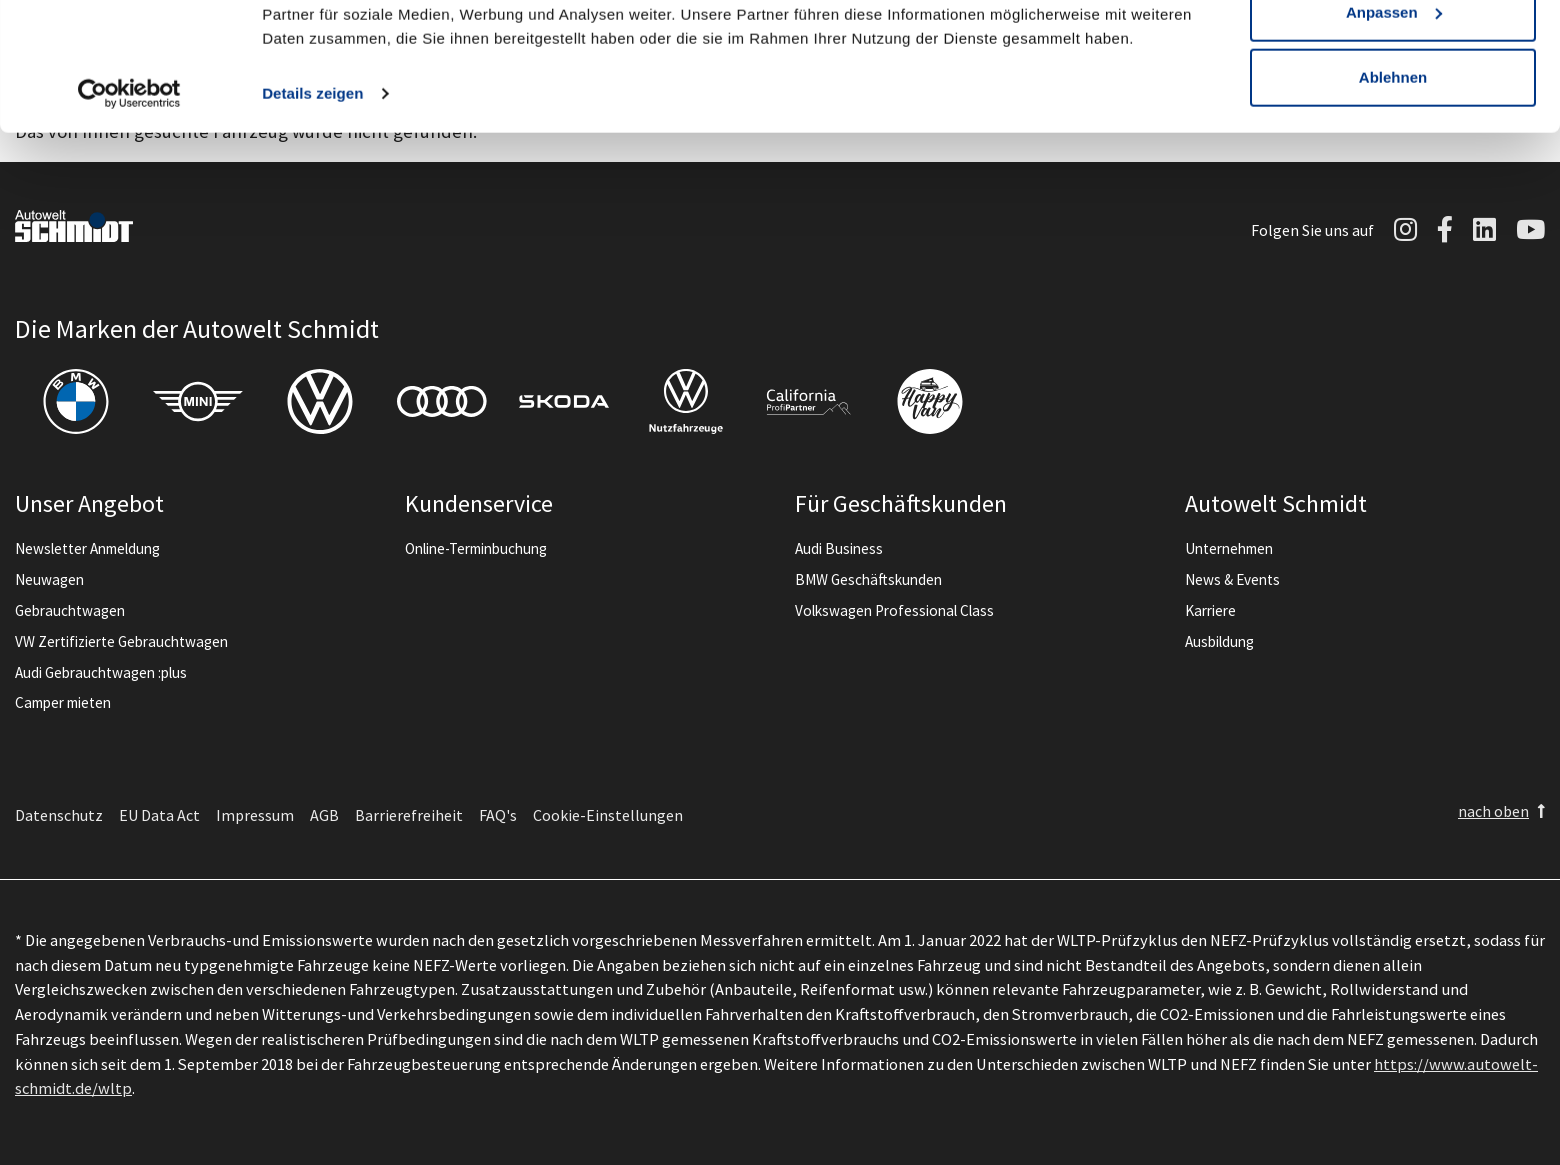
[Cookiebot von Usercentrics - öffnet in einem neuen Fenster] (129, 200)
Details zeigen (312, 199)
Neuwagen (49, 579)
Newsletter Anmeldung (87, 548)
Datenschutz (59, 815)
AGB (324, 815)
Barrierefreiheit (409, 815)
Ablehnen (1393, 183)
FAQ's (498, 815)
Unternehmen (1229, 548)
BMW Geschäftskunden (868, 579)
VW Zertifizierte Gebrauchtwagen (121, 641)
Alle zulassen (1392, 52)
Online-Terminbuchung (476, 548)
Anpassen (1394, 118)
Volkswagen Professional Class (894, 610)
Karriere (1210, 610)
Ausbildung (1219, 641)
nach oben (1493, 811)
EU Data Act (159, 815)
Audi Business (839, 548)
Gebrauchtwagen (70, 610)
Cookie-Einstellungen (608, 815)
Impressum (255, 815)
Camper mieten (63, 702)
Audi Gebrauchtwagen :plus (101, 672)
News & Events (1232, 579)
